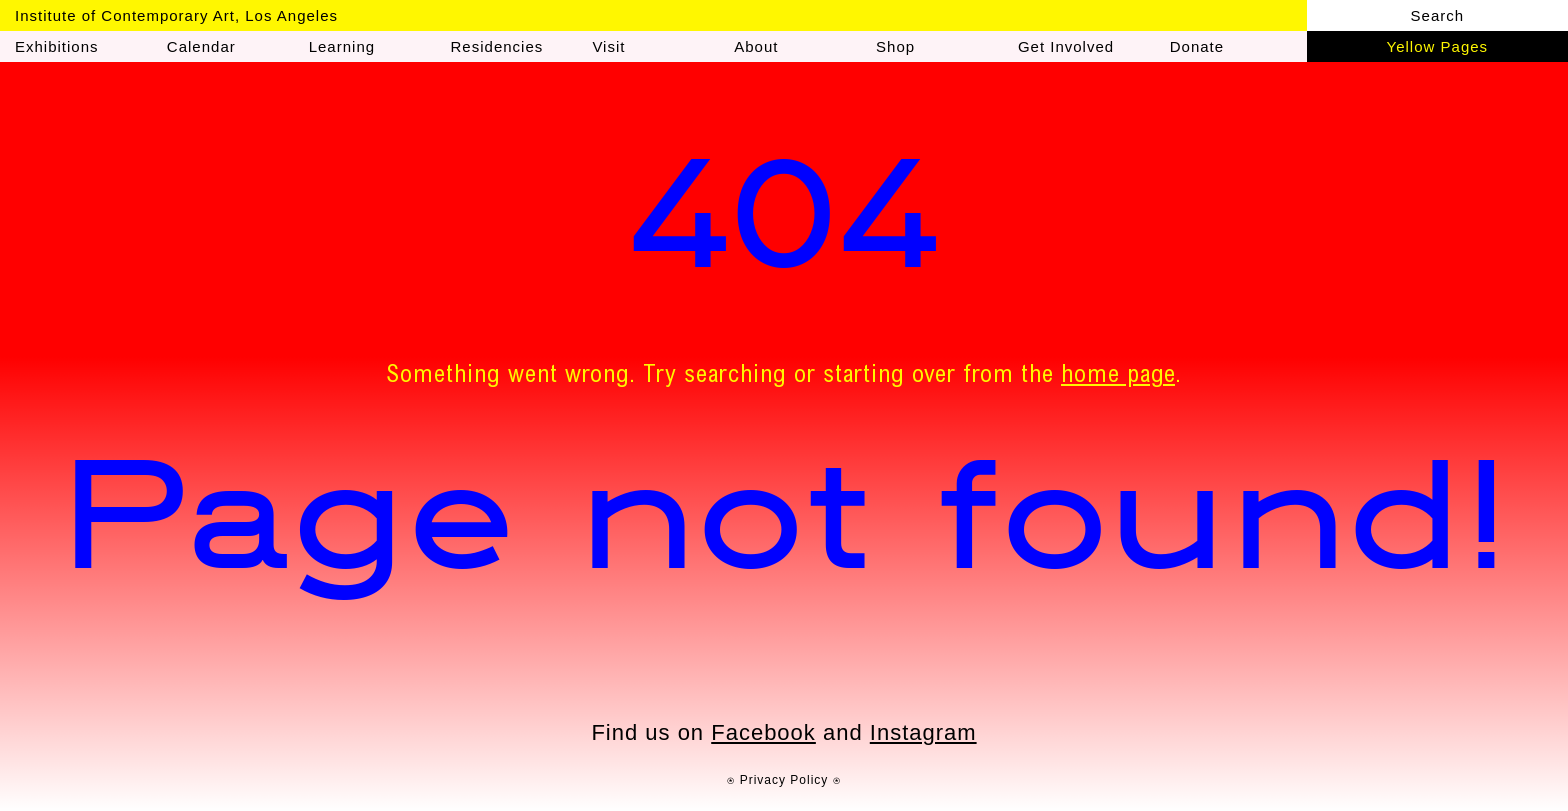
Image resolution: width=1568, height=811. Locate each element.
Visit (608, 46)
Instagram (923, 732)
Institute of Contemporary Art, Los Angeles (176, 15)
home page (1118, 377)
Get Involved (1066, 46)
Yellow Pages (1438, 46)
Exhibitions (57, 46)
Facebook (763, 732)
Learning (342, 46)
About (756, 46)
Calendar (201, 46)
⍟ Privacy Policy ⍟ (783, 780)
